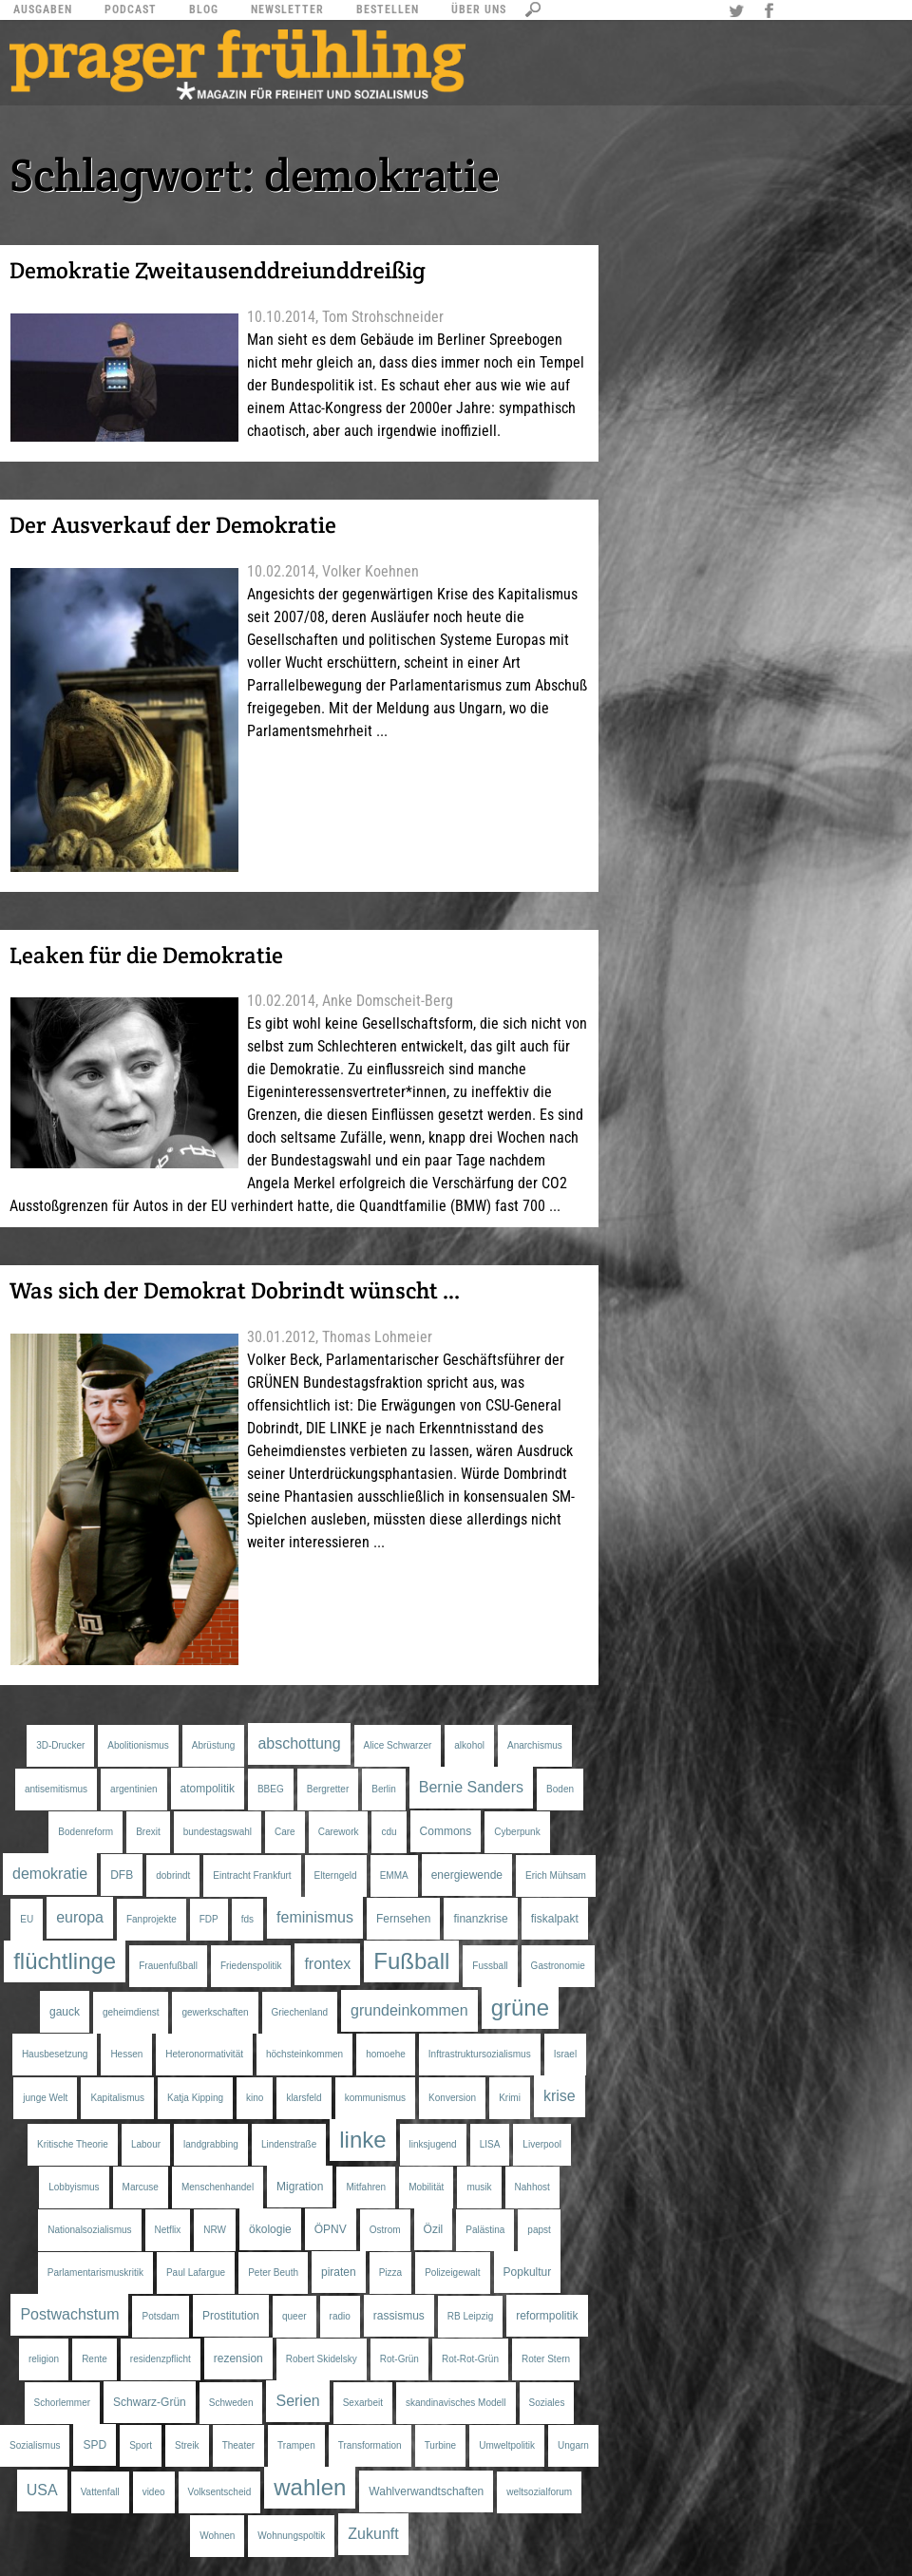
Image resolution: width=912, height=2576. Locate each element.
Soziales (547, 2402)
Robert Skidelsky (321, 2359)
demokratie (49, 1874)
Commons (446, 1831)
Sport (140, 2445)
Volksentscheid (220, 2492)
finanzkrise (480, 1918)
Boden (560, 1789)
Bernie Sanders (471, 1787)
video (153, 2492)
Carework (338, 1832)
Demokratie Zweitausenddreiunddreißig (218, 270)
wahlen (310, 2487)
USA (42, 2490)
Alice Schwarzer (398, 1745)
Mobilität (426, 2187)
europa (80, 1917)
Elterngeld (335, 1875)
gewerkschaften (214, 2012)
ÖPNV (330, 2229)
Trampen (296, 2445)
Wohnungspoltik (291, 2535)
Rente (94, 2359)
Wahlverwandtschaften (426, 2491)
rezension (238, 2358)
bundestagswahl (217, 1832)
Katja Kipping (195, 2098)
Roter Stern (546, 2359)
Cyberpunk (517, 1832)
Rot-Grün (399, 2359)
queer (294, 2316)
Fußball (411, 1961)
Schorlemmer (62, 2402)
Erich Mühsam (555, 1875)
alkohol (469, 1745)
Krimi (510, 2098)
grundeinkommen (409, 2010)
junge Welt (45, 2098)
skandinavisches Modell (456, 2402)
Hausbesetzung (55, 2054)
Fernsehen (403, 1918)
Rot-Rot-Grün (470, 2359)
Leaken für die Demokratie (146, 955)
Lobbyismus (73, 2187)
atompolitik (207, 1788)
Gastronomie (558, 1965)
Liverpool (541, 2144)
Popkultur (528, 2272)
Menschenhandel (217, 2187)
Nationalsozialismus (89, 2230)
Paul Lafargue (195, 2272)
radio (340, 2316)
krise (559, 2096)
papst (538, 2230)
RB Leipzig (470, 2316)
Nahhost (532, 2187)
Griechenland (300, 2012)
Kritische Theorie (72, 2144)
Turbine (441, 2445)
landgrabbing (210, 2144)
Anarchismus (534, 1745)
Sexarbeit (363, 2402)
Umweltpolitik (507, 2445)
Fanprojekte (151, 1919)
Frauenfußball (168, 1965)
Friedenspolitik (250, 1965)
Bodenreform (85, 1832)
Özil (434, 2229)
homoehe (386, 2054)
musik (478, 2187)
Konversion (452, 2098)
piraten (338, 2272)
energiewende (467, 1875)
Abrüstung (214, 1745)
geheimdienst (131, 2012)
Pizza (390, 2272)
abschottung (298, 1743)
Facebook (771, 12)
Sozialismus (35, 2445)
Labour (146, 2144)
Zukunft (373, 2534)
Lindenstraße (288, 2144)
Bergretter (328, 1789)
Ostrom (385, 2230)
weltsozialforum (539, 2492)
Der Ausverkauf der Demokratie (173, 525)
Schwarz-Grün (149, 2402)
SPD (94, 2445)
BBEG (270, 1789)
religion (43, 2359)
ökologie (270, 2229)
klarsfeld (303, 2098)
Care (285, 1832)
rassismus (399, 2315)
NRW (214, 2230)
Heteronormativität (204, 2054)
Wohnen (217, 2535)
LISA (490, 2144)
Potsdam (160, 2316)
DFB (121, 1875)
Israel (565, 2054)
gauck (64, 2011)
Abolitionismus (137, 1745)
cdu (388, 1832)
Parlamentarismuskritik (95, 2272)
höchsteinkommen (304, 2054)
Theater (238, 2445)
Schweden (231, 2402)
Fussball (489, 1965)
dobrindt (173, 1875)
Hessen (126, 2054)
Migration (299, 2186)
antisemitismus (56, 1789)
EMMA (394, 1875)
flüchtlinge (64, 1961)
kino (254, 2098)
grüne (520, 2007)
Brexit (148, 1832)
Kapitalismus (117, 2098)
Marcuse (141, 2187)
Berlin (383, 1789)
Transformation (370, 2445)
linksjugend (433, 2144)
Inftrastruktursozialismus (479, 2054)
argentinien (133, 1789)
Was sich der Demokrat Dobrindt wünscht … (235, 1290)
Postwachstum (69, 2314)
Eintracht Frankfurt (252, 1875)
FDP (209, 1919)
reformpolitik (547, 2315)
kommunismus (375, 2098)
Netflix (168, 2230)
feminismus (314, 1917)
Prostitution (230, 2315)
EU (26, 1919)
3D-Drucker (60, 1745)
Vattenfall (100, 2492)
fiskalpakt (555, 1918)
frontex (327, 1964)
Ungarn (573, 2445)
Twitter (739, 12)
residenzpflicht (160, 2359)
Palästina (485, 2230)
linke (362, 2139)
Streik (187, 2445)
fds (247, 1919)
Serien (297, 2401)
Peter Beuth (273, 2272)
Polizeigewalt (452, 2272)
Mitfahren (366, 2187)
